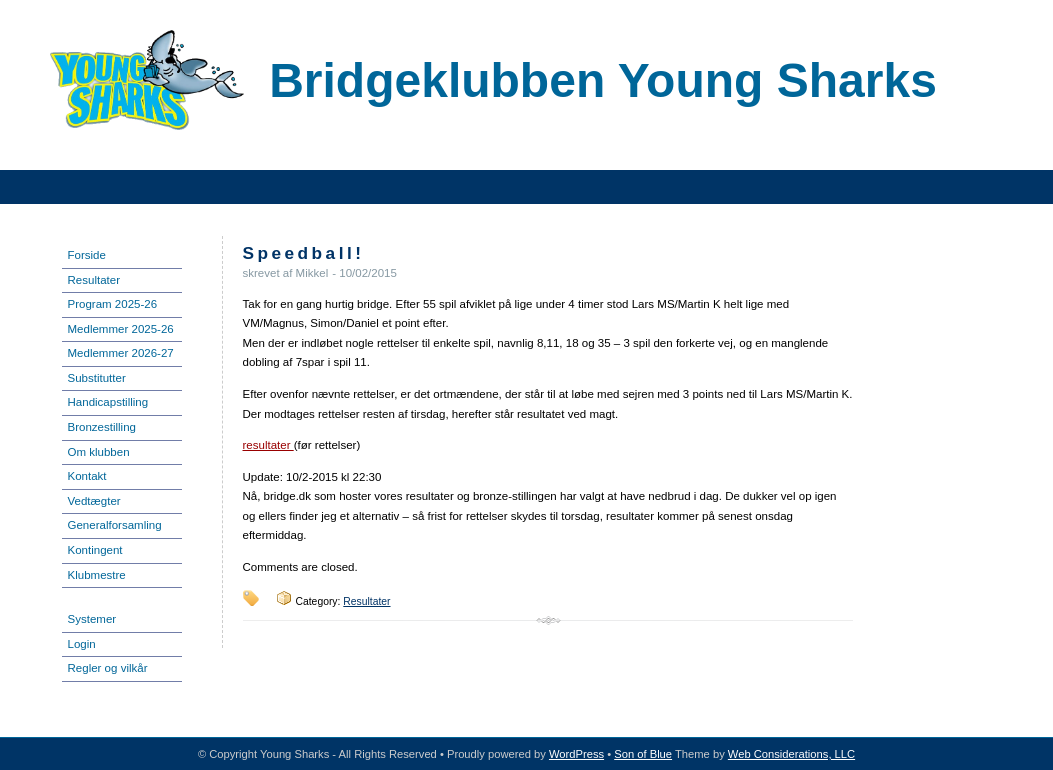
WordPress (576, 754)
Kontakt (87, 476)
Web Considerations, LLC (791, 754)
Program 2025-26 (113, 304)
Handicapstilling (108, 402)
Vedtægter (94, 501)
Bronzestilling (102, 427)
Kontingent (95, 550)
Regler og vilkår (108, 668)
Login (82, 644)
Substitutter (97, 378)
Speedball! (304, 253)
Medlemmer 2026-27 (121, 353)
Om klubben (99, 452)
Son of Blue (643, 754)
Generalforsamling (115, 525)
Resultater (94, 280)
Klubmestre (97, 575)
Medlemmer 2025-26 (121, 329)
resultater (268, 445)
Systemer (92, 619)
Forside (87, 255)
